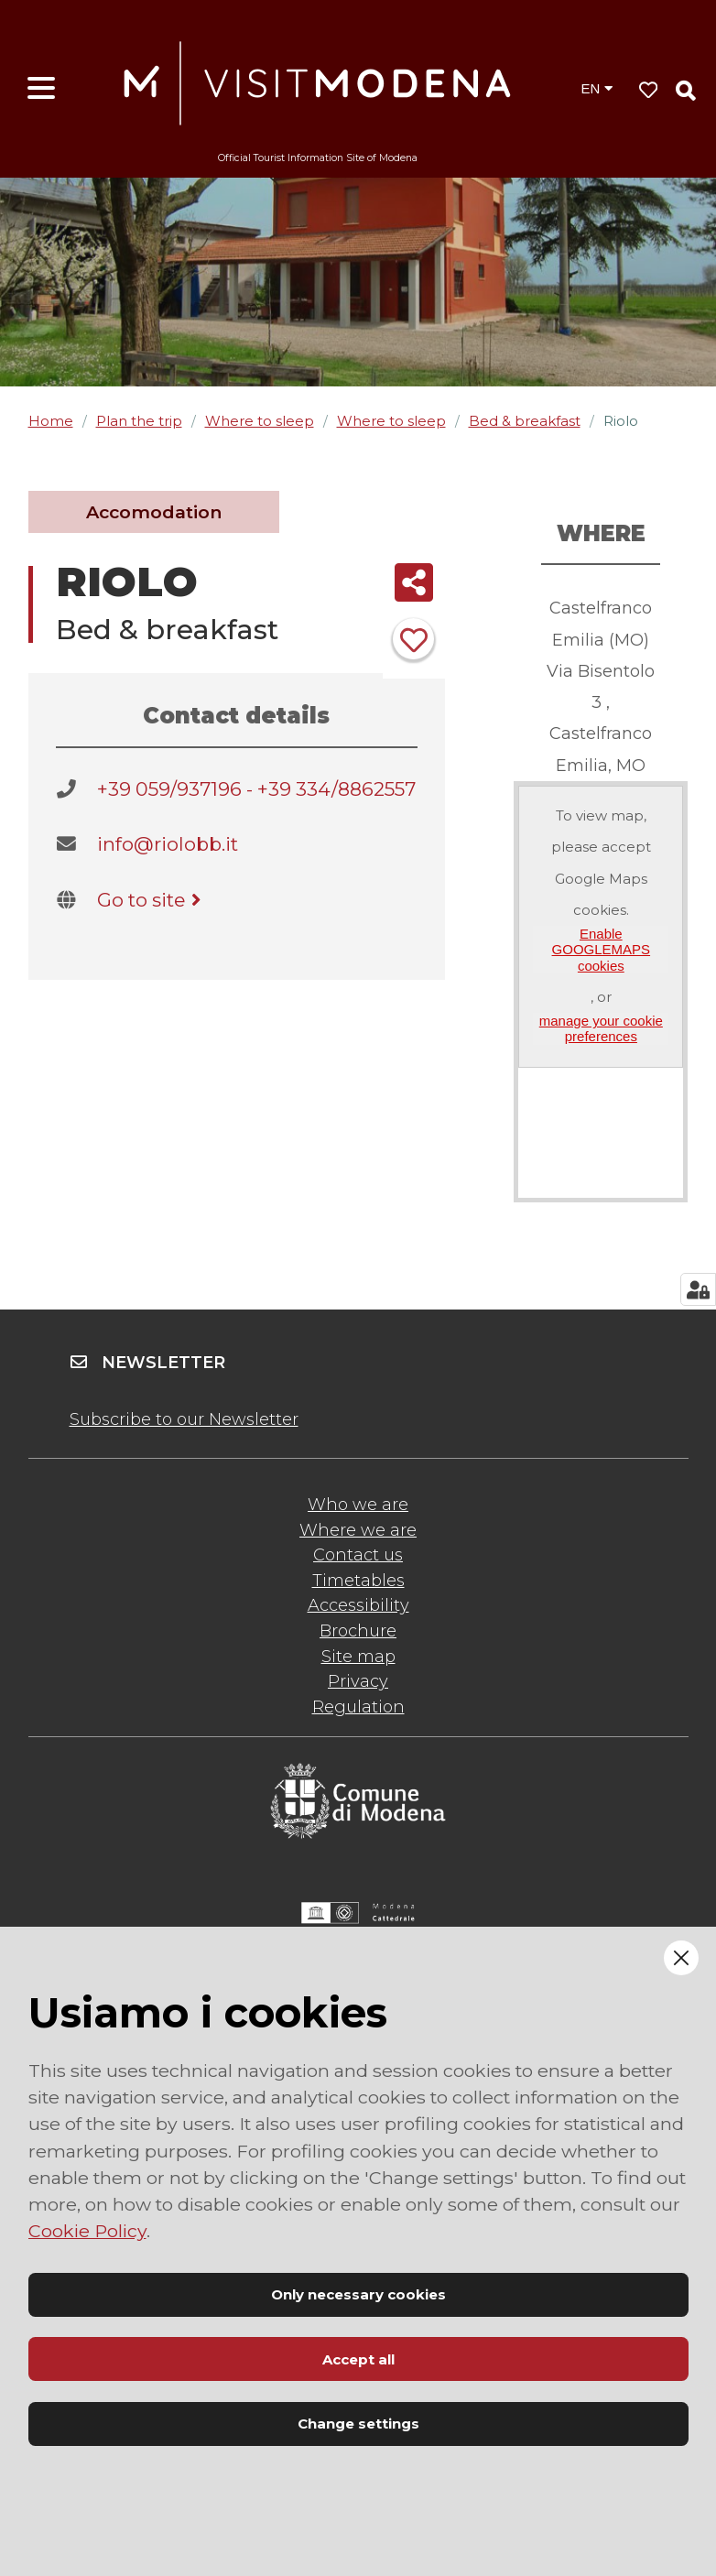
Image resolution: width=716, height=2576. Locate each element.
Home (50, 421)
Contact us (358, 1555)
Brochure (358, 1631)
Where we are (358, 1530)
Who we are (358, 1505)
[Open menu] (41, 88)
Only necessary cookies (358, 2294)
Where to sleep (259, 421)
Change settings (358, 2423)
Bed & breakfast (524, 421)
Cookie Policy (87, 2231)
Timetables (358, 1581)
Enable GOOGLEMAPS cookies (601, 949)
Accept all (358, 2359)
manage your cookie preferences (601, 1028)
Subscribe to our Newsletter (184, 1419)
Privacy (358, 1681)
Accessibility (358, 1605)
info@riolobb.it (167, 843)
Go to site (152, 899)
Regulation (358, 1707)
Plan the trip (139, 421)
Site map (358, 1657)
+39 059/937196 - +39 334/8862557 (256, 788)
